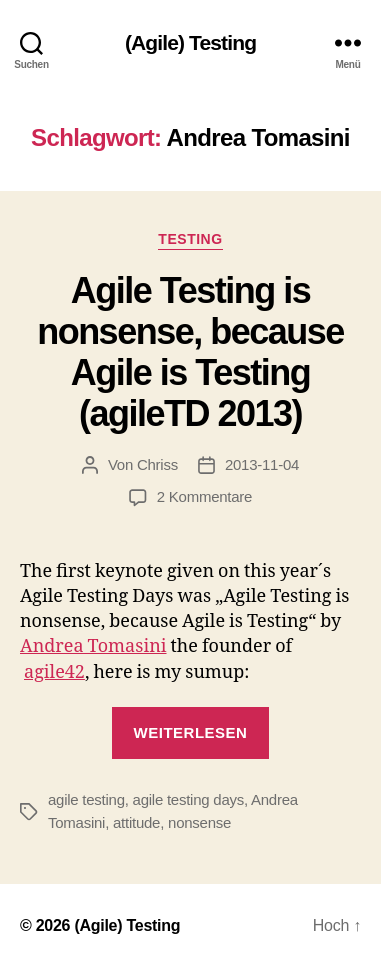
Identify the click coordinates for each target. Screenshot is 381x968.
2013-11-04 (262, 464)
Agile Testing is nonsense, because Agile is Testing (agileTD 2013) (190, 352)
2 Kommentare (204, 496)
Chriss (157, 464)
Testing (190, 239)
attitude (136, 822)
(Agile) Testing (190, 42)
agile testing (86, 799)
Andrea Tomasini (93, 646)
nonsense (199, 822)
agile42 (54, 672)
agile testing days (188, 799)
